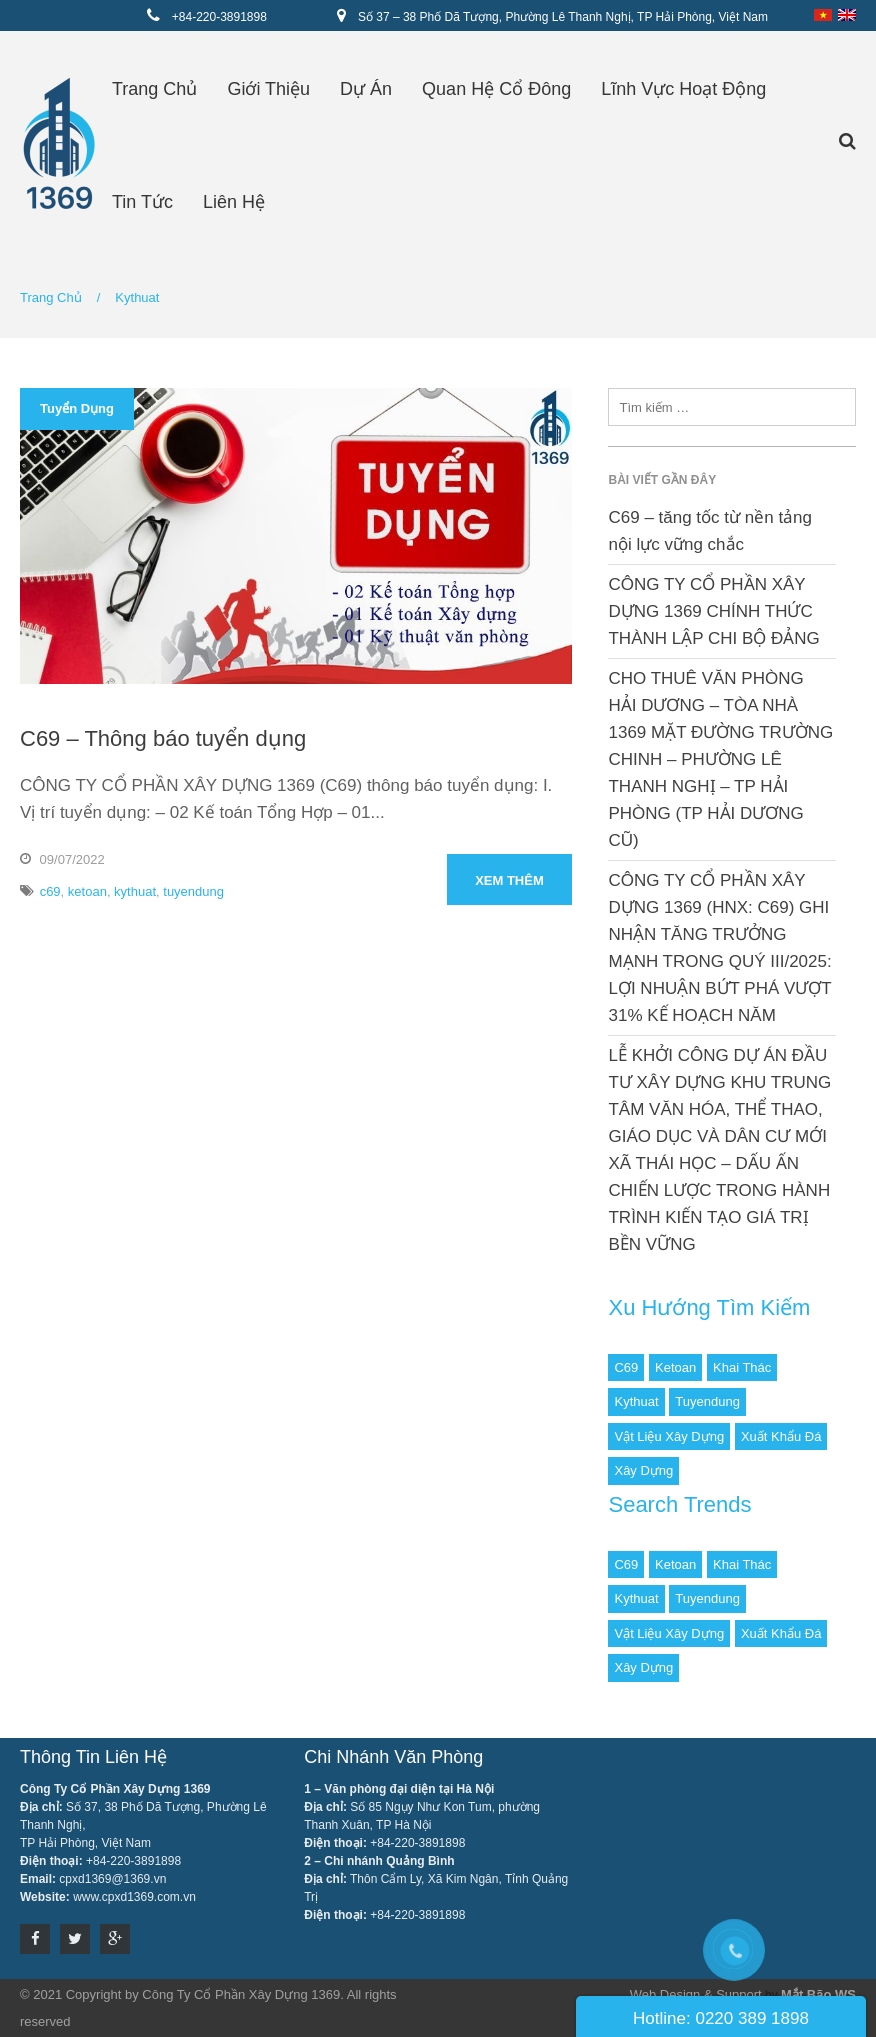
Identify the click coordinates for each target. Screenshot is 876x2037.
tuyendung (193, 891)
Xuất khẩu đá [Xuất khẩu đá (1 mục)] (781, 1436)
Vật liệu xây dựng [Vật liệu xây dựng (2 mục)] (669, 1436)
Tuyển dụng (77, 408)
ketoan (87, 891)
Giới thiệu (268, 89)
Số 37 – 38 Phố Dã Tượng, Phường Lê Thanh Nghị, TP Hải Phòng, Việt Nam (563, 16)
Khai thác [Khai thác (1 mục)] (742, 1367)
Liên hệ (234, 202)
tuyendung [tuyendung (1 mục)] (707, 1401)
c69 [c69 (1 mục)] (626, 1367)
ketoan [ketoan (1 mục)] (675, 1367)
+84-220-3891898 (219, 16)
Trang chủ (154, 89)
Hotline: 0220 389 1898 (721, 2018)
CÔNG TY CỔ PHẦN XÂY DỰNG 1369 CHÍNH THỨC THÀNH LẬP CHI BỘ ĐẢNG (713, 611)
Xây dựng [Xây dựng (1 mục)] (643, 1470)
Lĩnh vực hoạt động (683, 89)
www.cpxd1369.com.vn (134, 1897)
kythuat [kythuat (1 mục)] (636, 1401)
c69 (50, 891)
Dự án (366, 89)
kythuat (135, 891)
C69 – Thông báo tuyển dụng (163, 738)
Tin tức (142, 202)
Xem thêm (509, 880)
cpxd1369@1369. (106, 1879)
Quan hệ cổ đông (496, 89)
